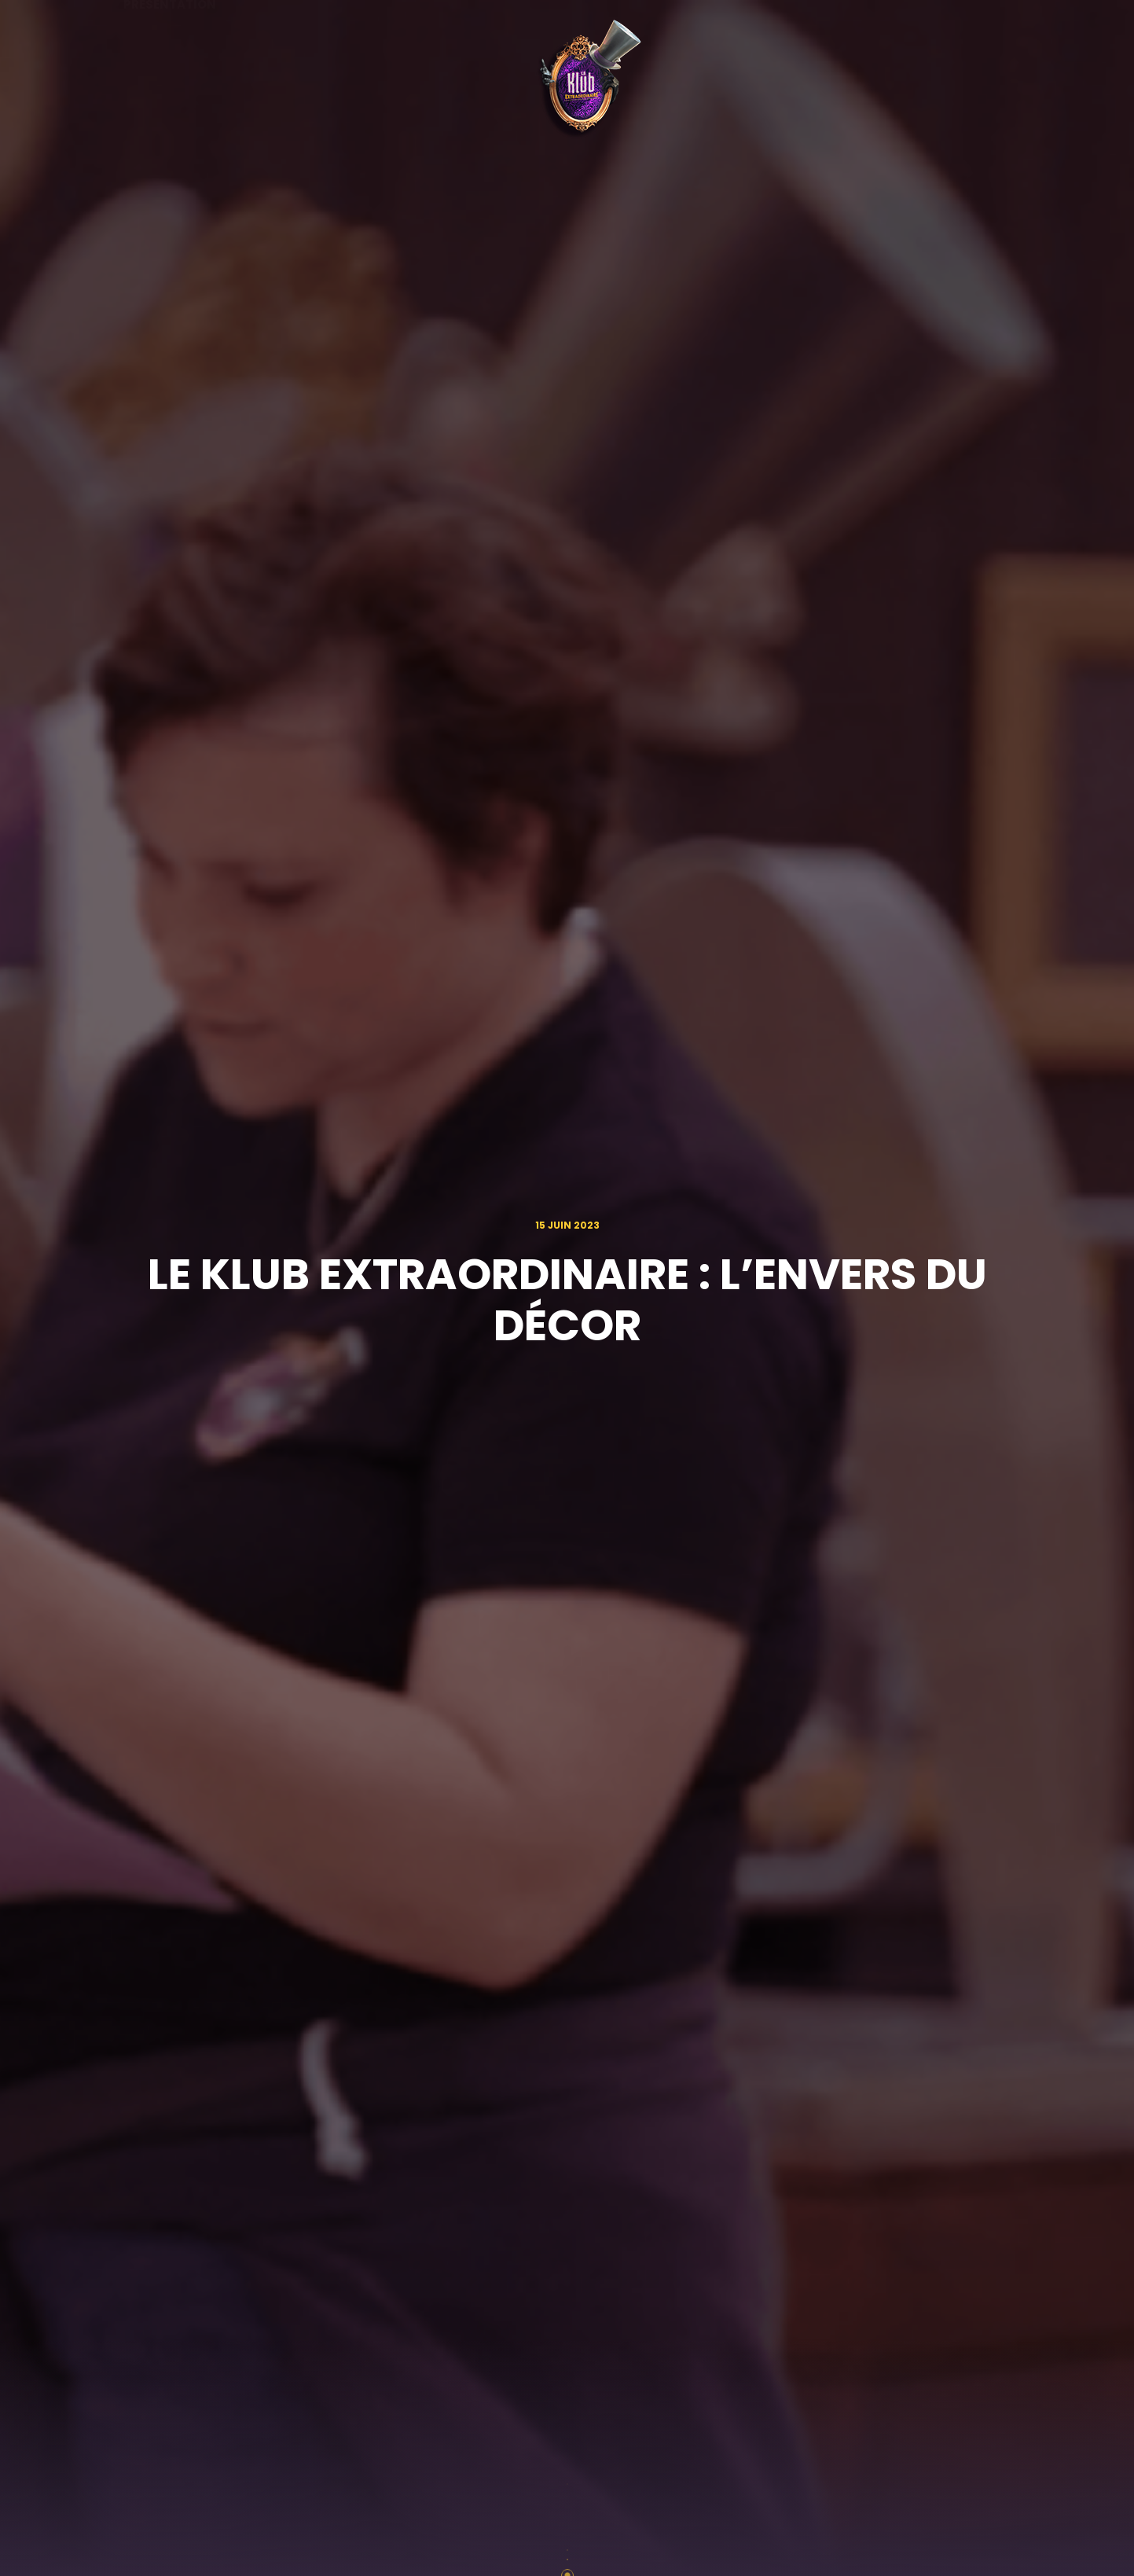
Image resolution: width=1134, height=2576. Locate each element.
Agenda (284, 81)
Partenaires (704, 81)
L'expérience (828, 80)
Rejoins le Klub (961, 81)
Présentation (169, 81)
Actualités (389, 81)
